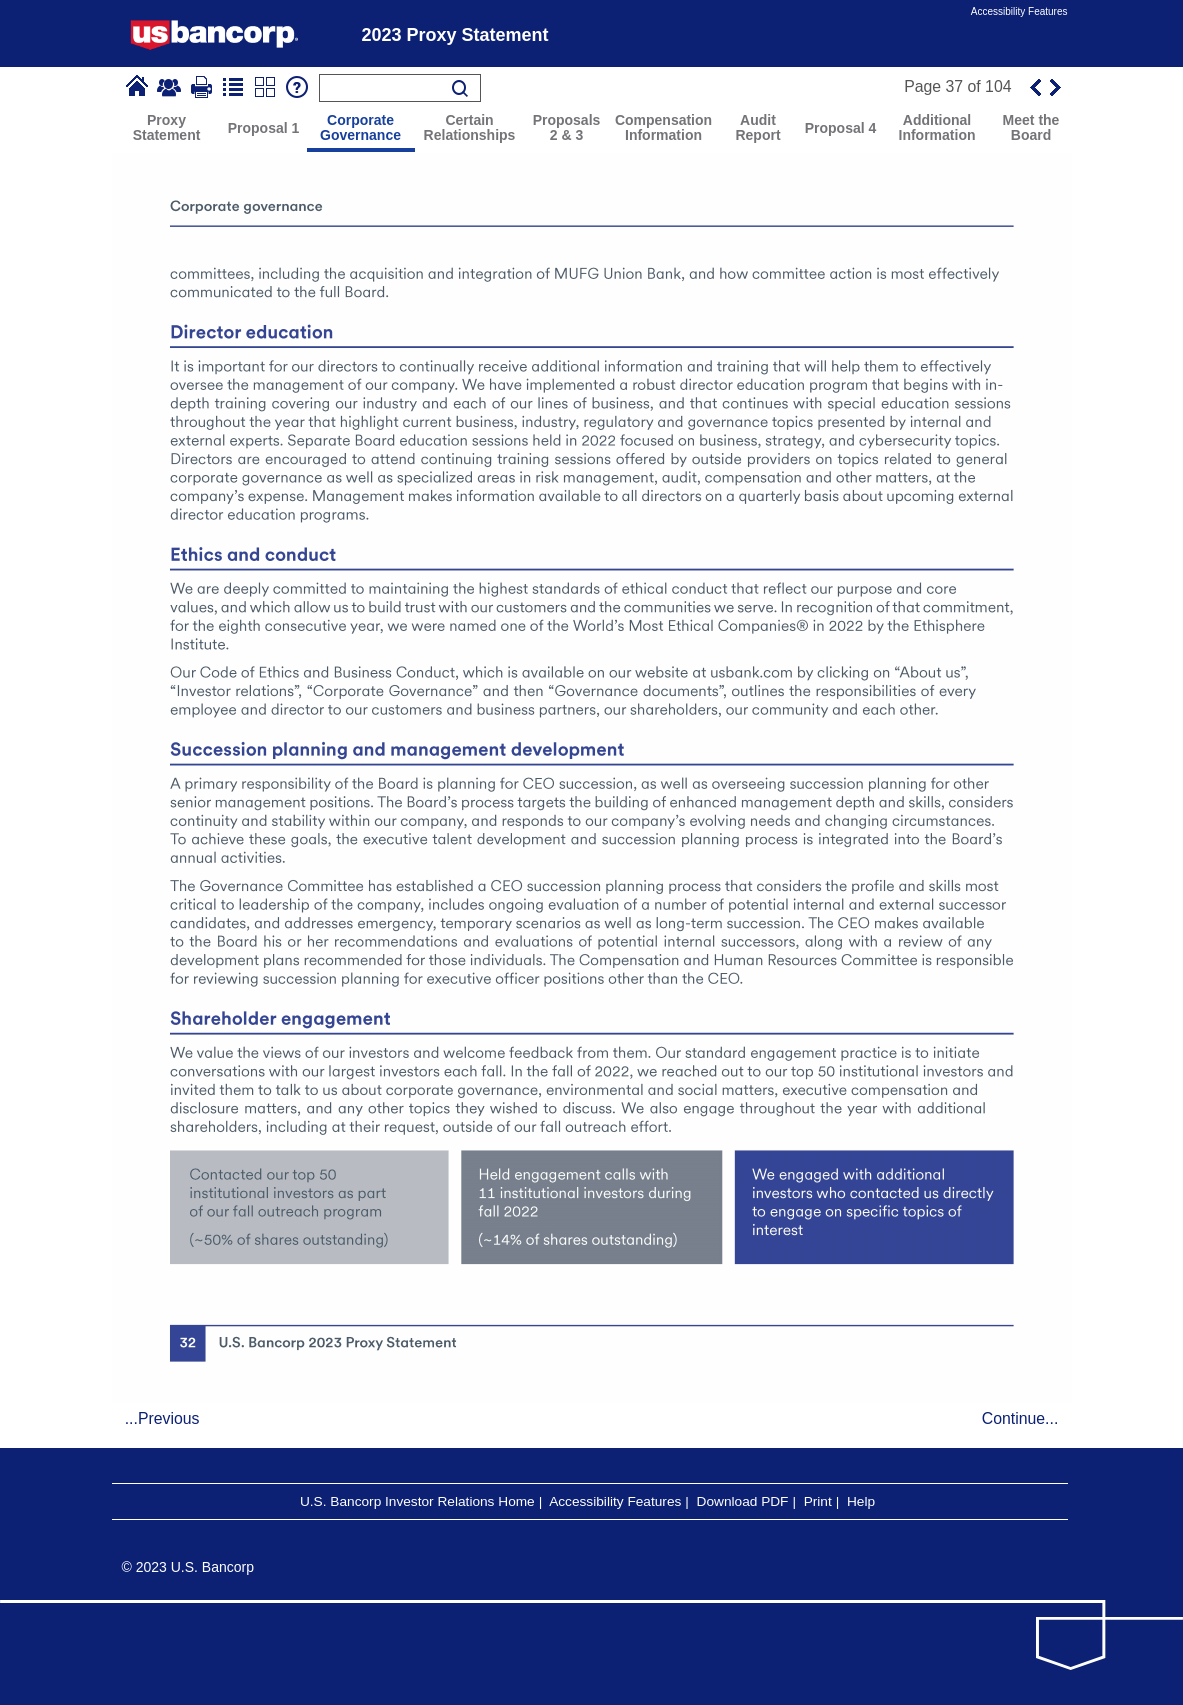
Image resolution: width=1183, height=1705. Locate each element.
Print (818, 1501)
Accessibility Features (1019, 11)
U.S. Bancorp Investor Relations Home (417, 1501)
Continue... (1020, 1418)
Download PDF (743, 1501)
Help (861, 1501)
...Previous (162, 1418)
